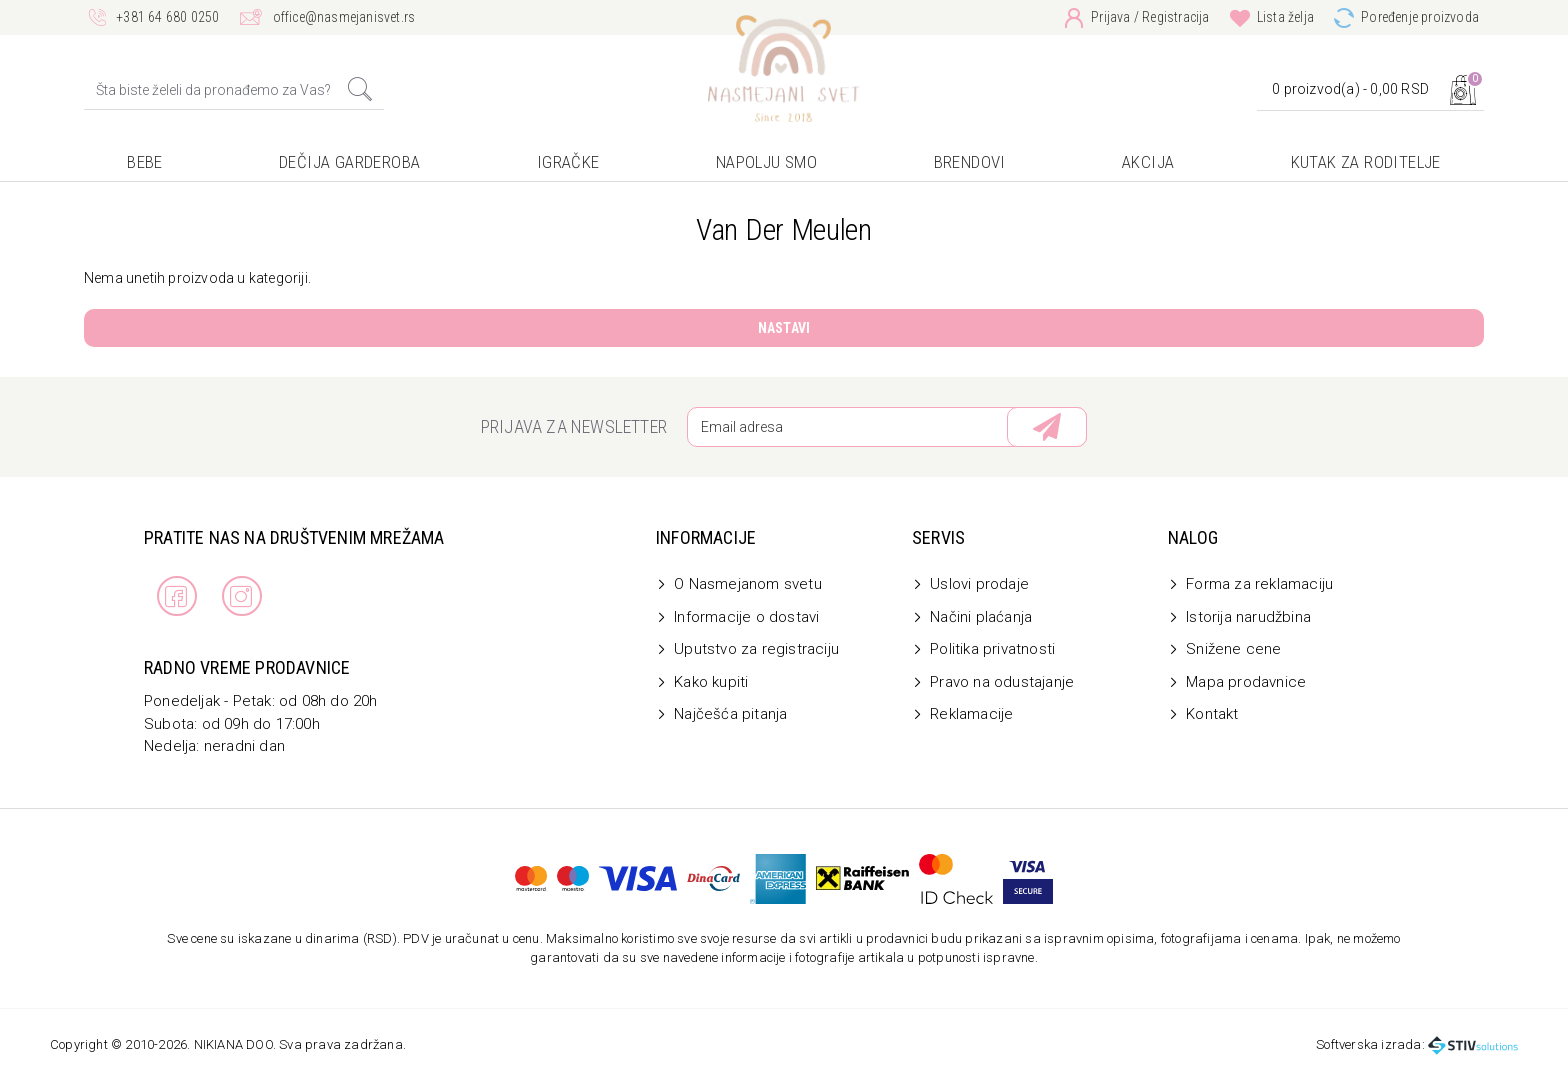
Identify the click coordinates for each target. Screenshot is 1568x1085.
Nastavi (784, 328)
